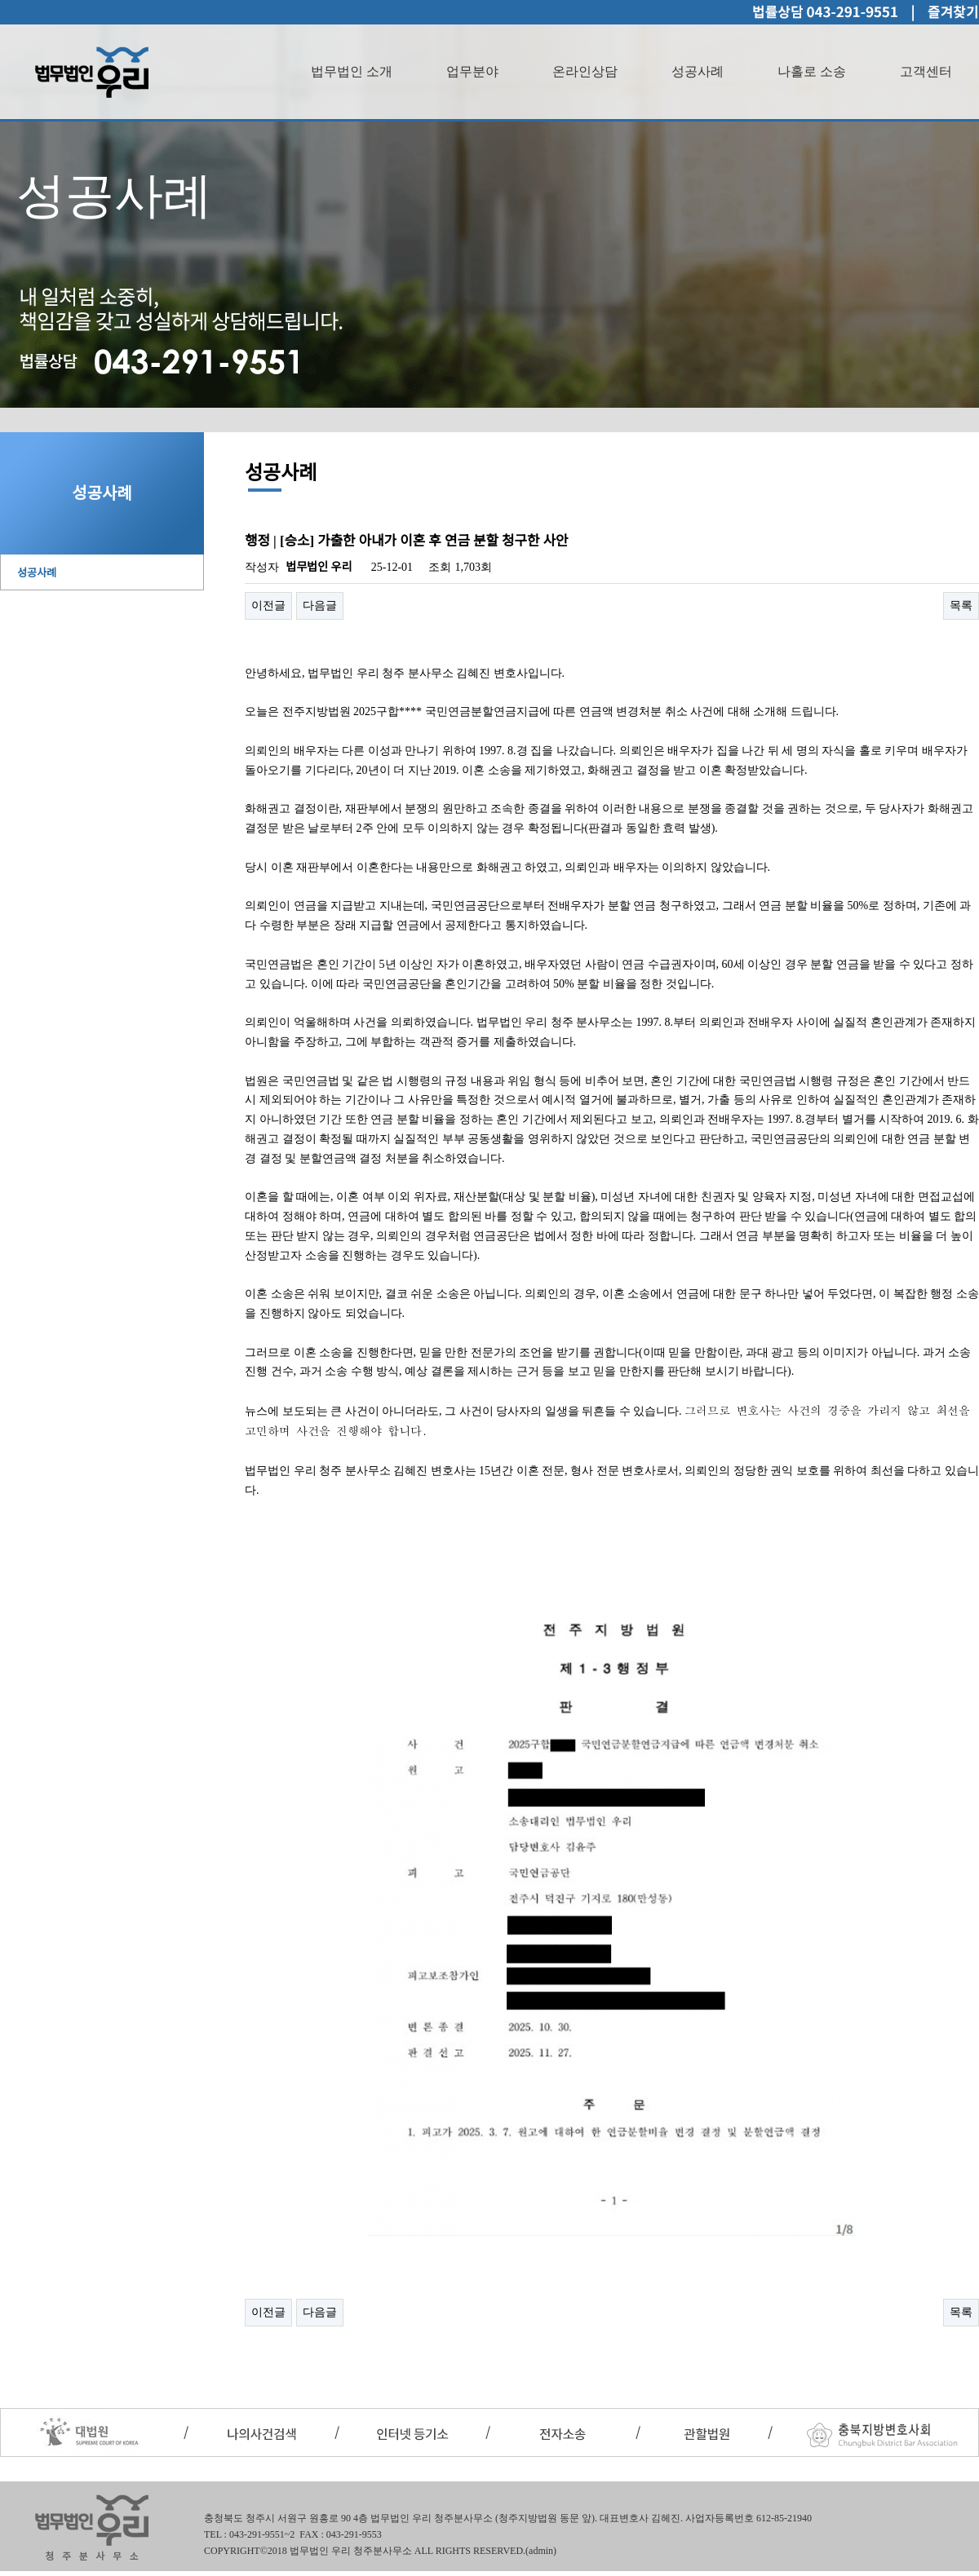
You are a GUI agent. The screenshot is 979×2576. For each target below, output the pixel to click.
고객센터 (926, 71)
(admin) (540, 2550)
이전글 (268, 605)
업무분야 (472, 71)
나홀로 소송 (811, 71)
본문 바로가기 (0, 0)
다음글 (320, 605)
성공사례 (697, 71)
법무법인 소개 (351, 71)
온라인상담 (585, 71)
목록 (961, 605)
